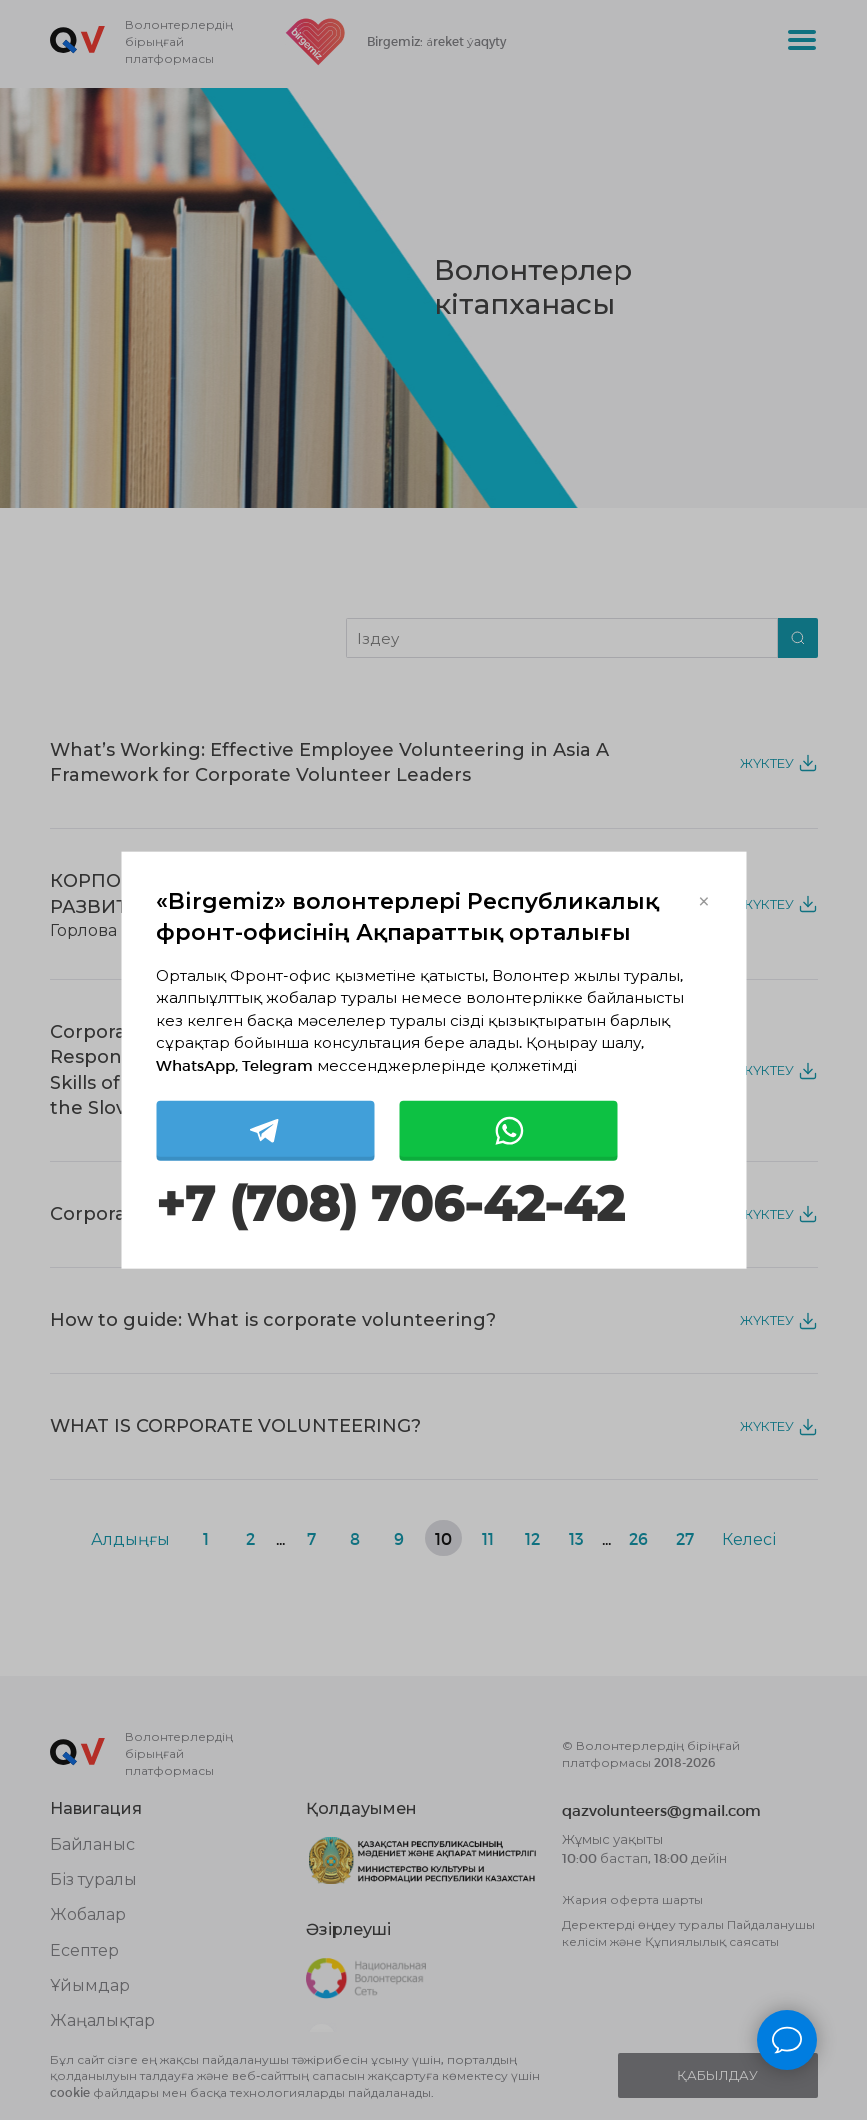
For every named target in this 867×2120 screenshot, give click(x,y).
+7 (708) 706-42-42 (390, 1204)
